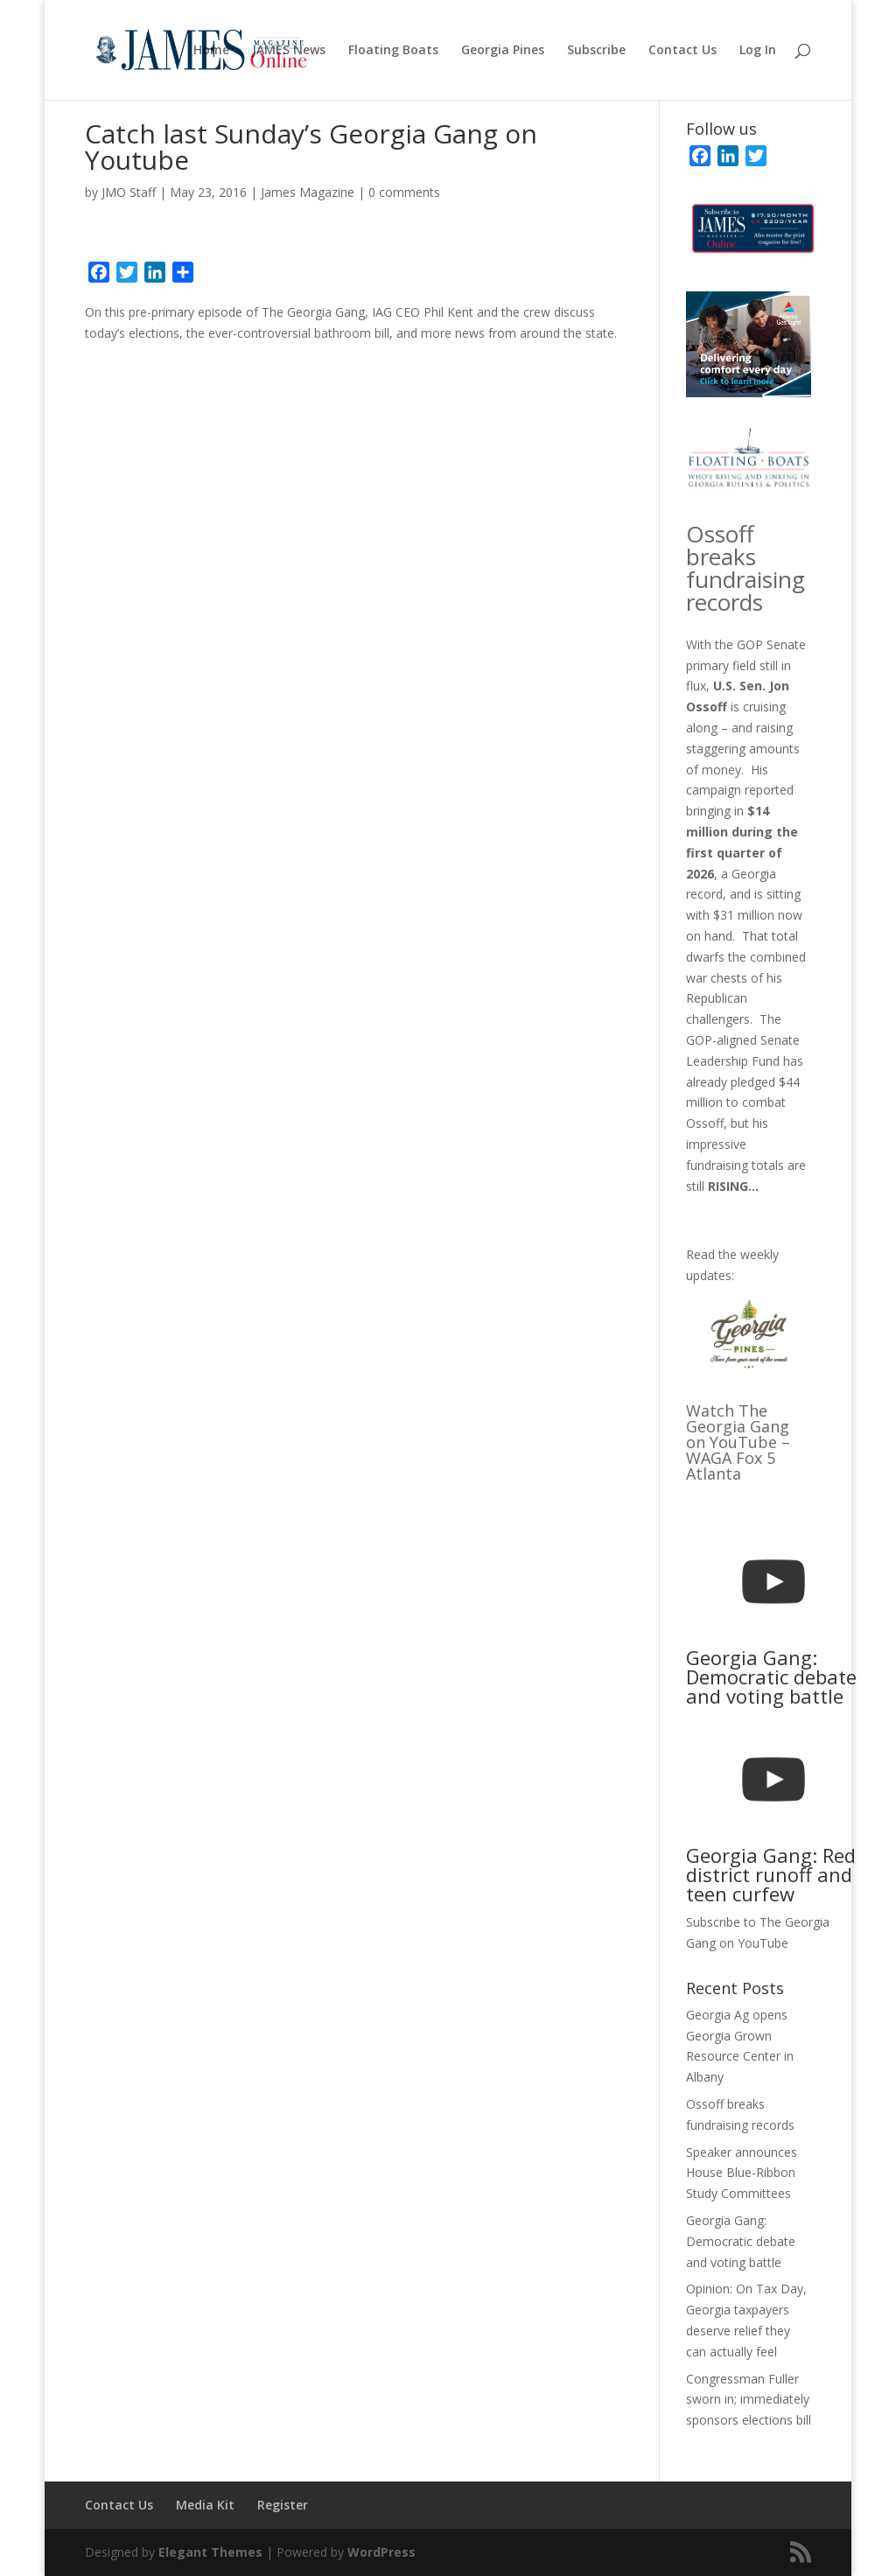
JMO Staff (129, 192)
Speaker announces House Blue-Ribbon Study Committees (741, 2173)
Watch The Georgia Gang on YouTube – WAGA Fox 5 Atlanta (738, 1442)
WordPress (381, 2552)
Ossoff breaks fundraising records (745, 568)
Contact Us (682, 51)
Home (211, 51)
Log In (757, 51)
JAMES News (289, 51)
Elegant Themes (210, 2552)
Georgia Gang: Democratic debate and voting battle (740, 2241)
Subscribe (596, 51)
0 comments (404, 192)
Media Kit (205, 2504)
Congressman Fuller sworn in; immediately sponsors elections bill (748, 2399)
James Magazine (307, 192)
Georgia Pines (502, 51)
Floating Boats (393, 51)
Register (282, 2504)
